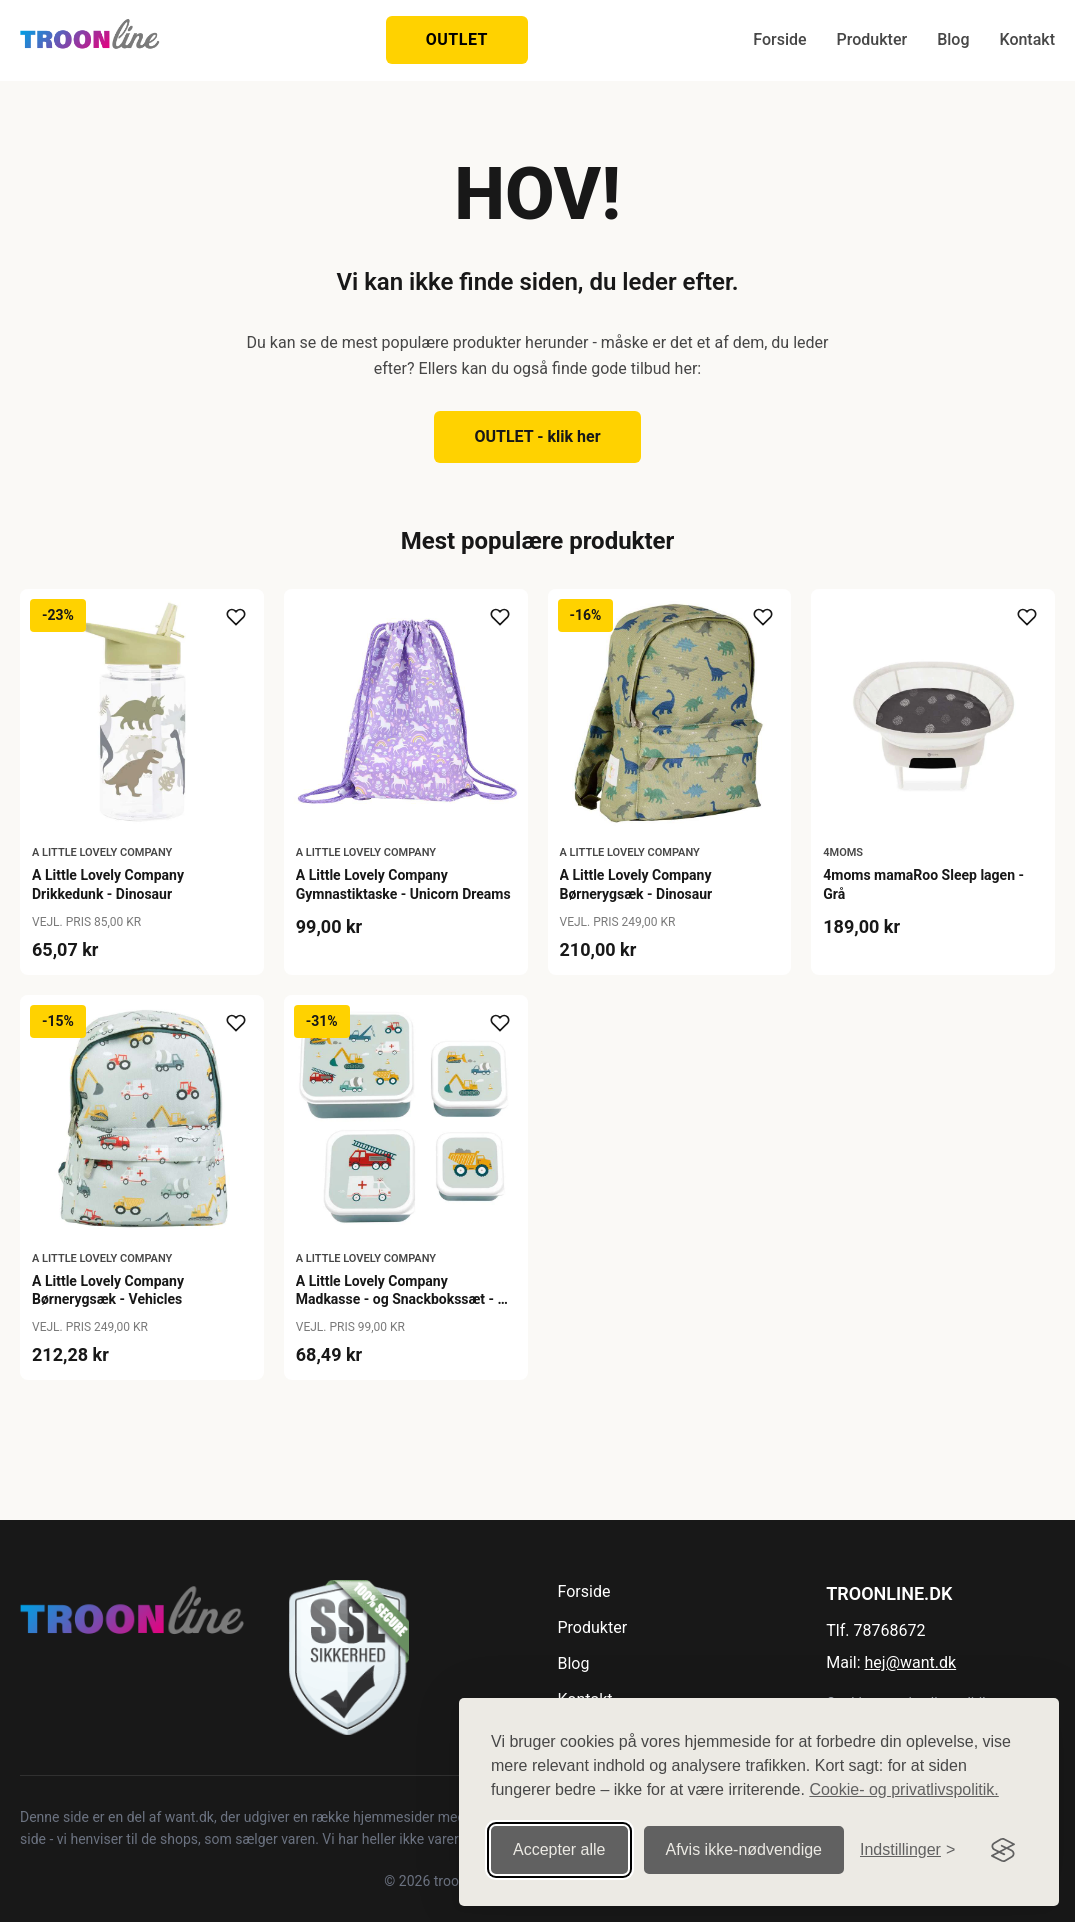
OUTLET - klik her (537, 436)
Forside (779, 39)
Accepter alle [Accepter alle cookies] (559, 1849)
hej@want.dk (911, 1662)
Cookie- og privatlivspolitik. (903, 1789)
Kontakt (1027, 39)
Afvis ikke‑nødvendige (744, 1849)
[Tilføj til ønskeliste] (236, 617)
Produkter (872, 39)
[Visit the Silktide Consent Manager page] (1003, 1850)
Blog (953, 39)
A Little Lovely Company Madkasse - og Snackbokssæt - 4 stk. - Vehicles (401, 1299)
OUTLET (457, 39)
